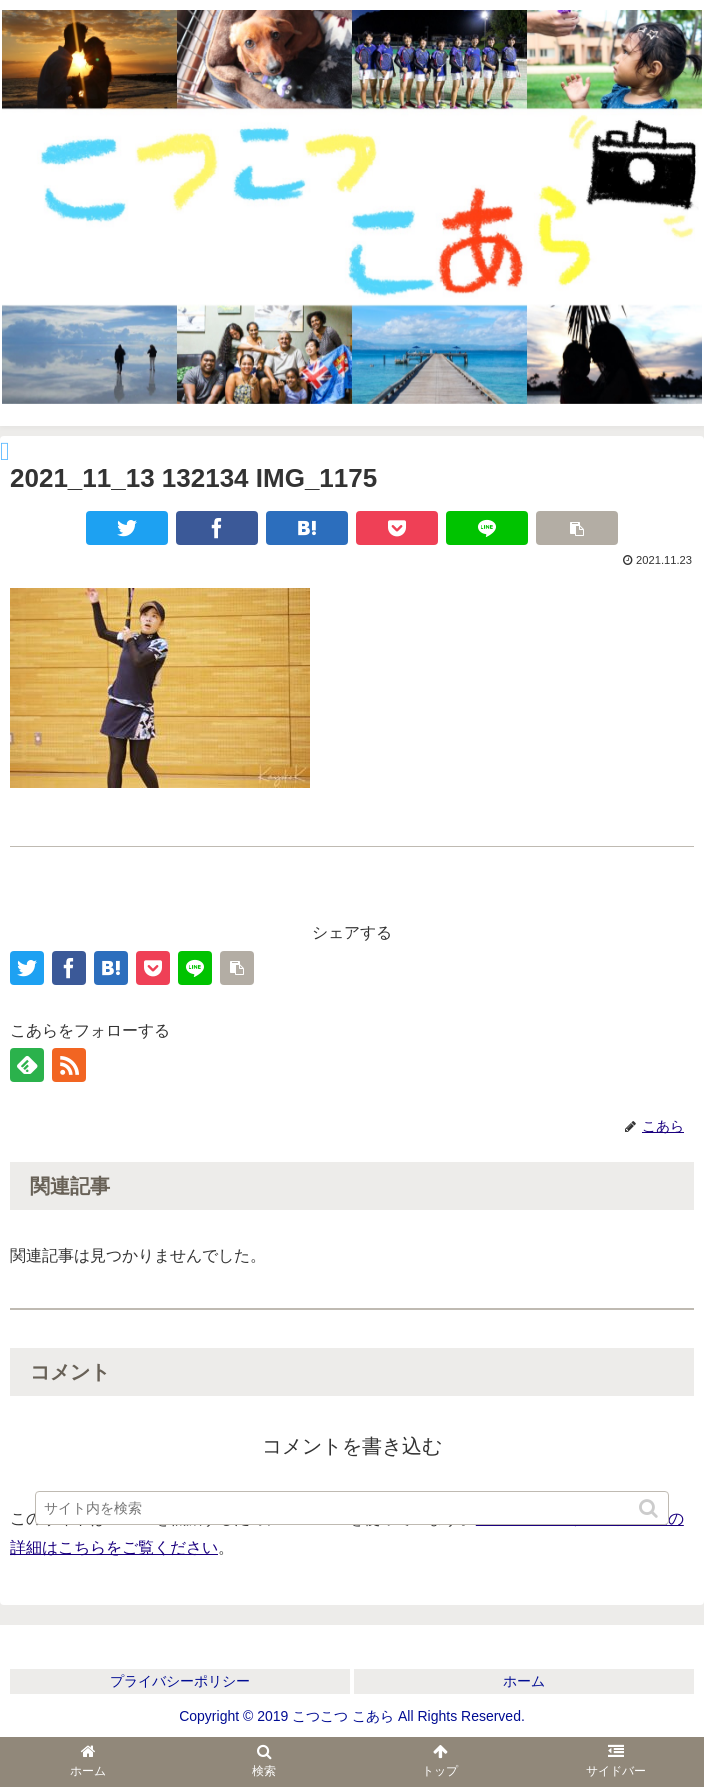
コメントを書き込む (352, 1446)
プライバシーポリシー (180, 1681)
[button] (650, 1508)
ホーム (524, 1681)
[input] (352, 1508)
